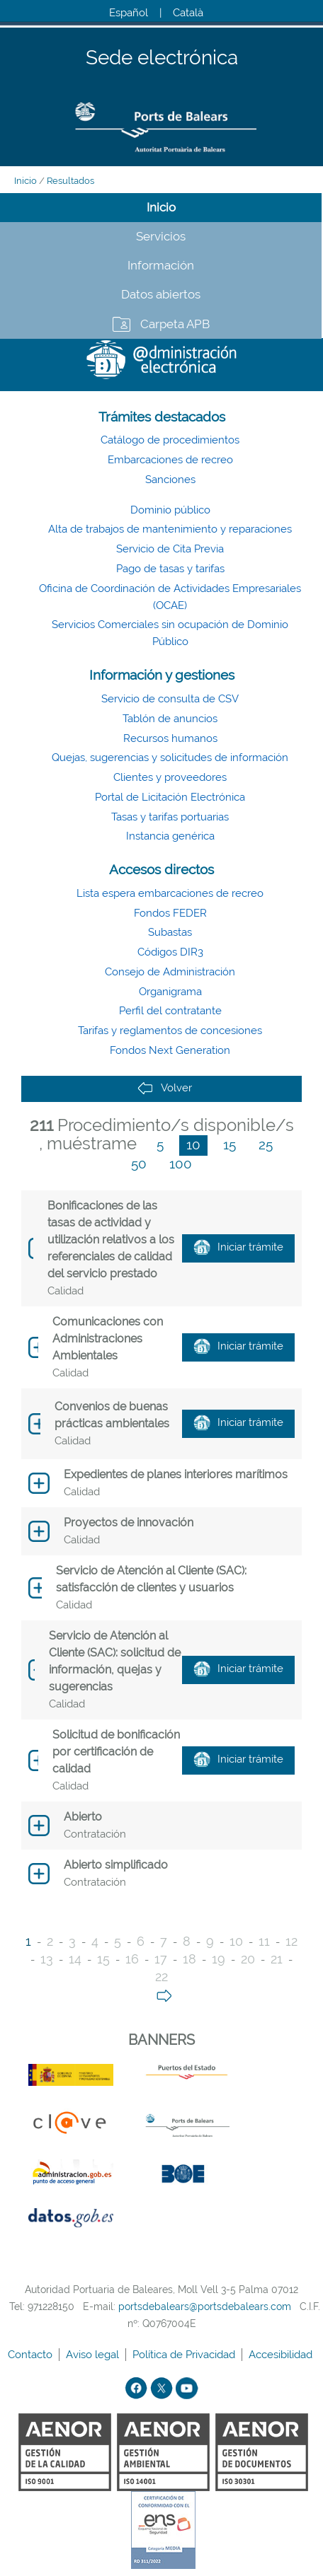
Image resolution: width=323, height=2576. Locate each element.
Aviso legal (94, 2354)
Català (188, 12)
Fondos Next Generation (170, 1050)
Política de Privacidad (185, 2354)
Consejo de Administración (170, 971)
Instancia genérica (170, 836)
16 (132, 1958)
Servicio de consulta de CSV (170, 698)
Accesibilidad (282, 2354)
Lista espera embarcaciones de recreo (170, 893)
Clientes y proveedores (170, 777)
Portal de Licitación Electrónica (170, 797)
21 (277, 1958)
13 (46, 1958)
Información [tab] (161, 265)
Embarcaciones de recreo (170, 459)
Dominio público (170, 510)
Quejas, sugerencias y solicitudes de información (170, 757)
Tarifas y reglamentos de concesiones (170, 1030)
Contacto (31, 2354)
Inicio (25, 180)
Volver (164, 1088)
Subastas (170, 932)
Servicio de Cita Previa (170, 549)
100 (180, 1163)
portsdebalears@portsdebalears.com (204, 2306)
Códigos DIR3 (170, 952)
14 (75, 1958)
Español (128, 12)
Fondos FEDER (170, 913)
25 (266, 1144)
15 (229, 1144)
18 (189, 1958)
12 (291, 1941)
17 (160, 1958)
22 (161, 1976)
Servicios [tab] (161, 236)
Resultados (70, 180)
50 (139, 1163)
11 (264, 1941)
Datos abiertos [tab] (160, 294)
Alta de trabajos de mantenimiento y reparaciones (170, 529)
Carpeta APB (175, 324)
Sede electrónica (162, 58)
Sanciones (170, 479)
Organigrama (170, 991)
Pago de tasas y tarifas (170, 568)
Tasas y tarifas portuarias (170, 817)
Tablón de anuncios (170, 718)
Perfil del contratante (170, 1010)
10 (193, 1144)
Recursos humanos (170, 738)
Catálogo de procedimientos (170, 440)
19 (218, 1958)
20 (248, 1958)
